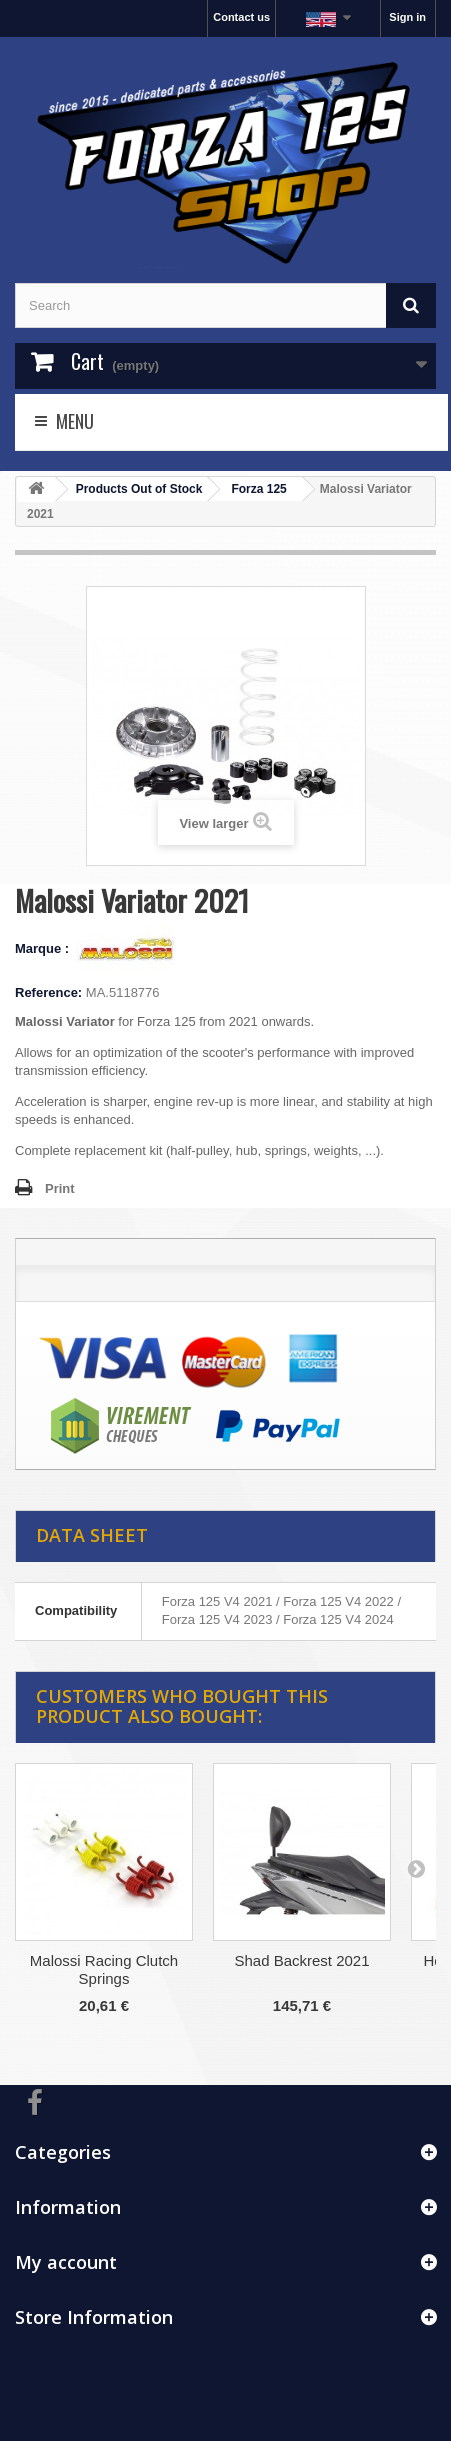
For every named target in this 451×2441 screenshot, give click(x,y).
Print (60, 1188)
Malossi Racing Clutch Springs (104, 1969)
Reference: (48, 992)
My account (66, 2262)
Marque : (44, 948)
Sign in (407, 17)
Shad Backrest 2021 (301, 1960)
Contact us (241, 17)
